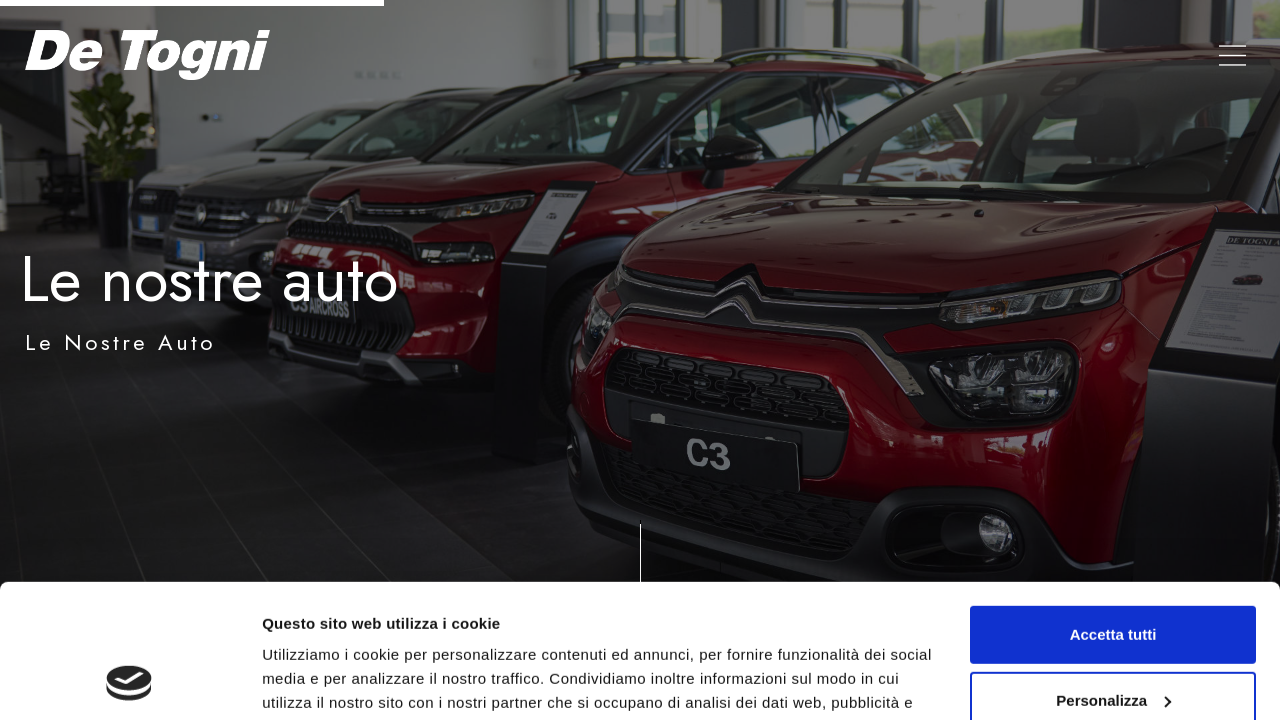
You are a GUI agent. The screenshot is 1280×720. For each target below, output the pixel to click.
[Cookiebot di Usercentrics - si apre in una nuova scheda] (129, 681)
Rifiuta (1113, 640)
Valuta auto (1002, 55)
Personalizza (1113, 574)
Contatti (1112, 55)
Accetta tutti (1113, 509)
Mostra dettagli (316, 680)
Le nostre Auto (863, 55)
